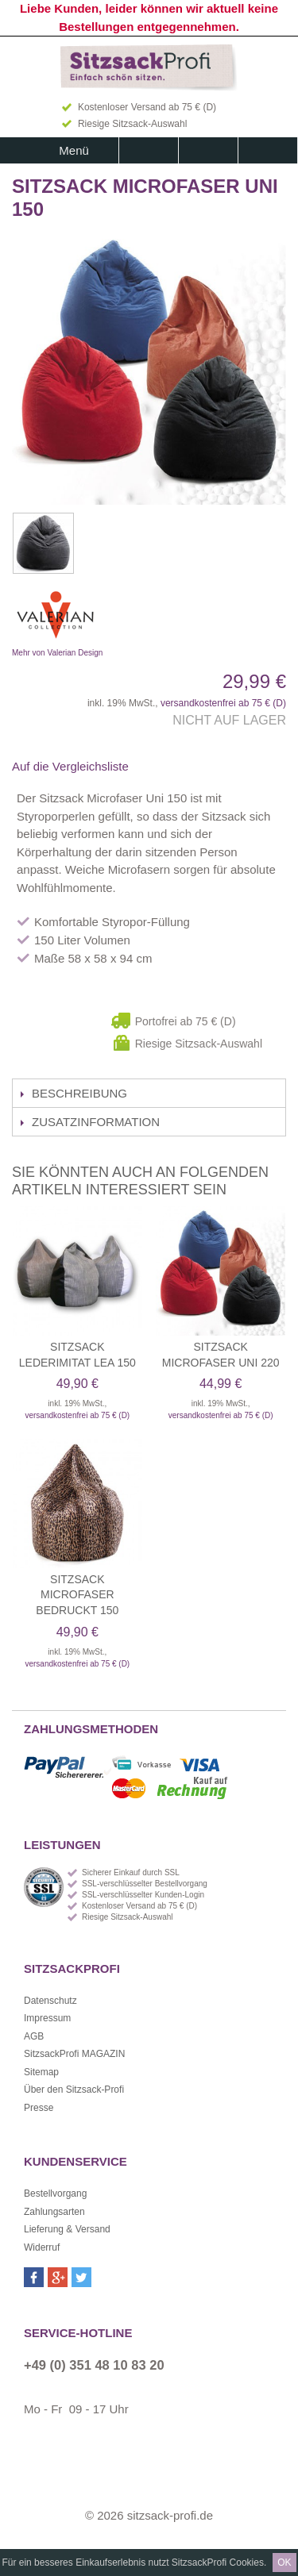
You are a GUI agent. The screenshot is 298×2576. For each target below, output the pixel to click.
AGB (34, 2036)
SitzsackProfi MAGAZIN (74, 2053)
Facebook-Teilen (162, 766)
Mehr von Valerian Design (135, 619)
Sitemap (41, 2072)
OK (284, 2562)
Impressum (47, 2018)
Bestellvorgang (55, 2193)
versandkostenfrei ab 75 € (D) (223, 703)
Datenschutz (50, 2000)
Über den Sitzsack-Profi (74, 2089)
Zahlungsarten (54, 2211)
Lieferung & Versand (67, 2229)
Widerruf (42, 2247)
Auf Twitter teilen (194, 766)
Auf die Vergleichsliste (70, 766)
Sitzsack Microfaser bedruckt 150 (77, 1595)
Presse (38, 2107)
